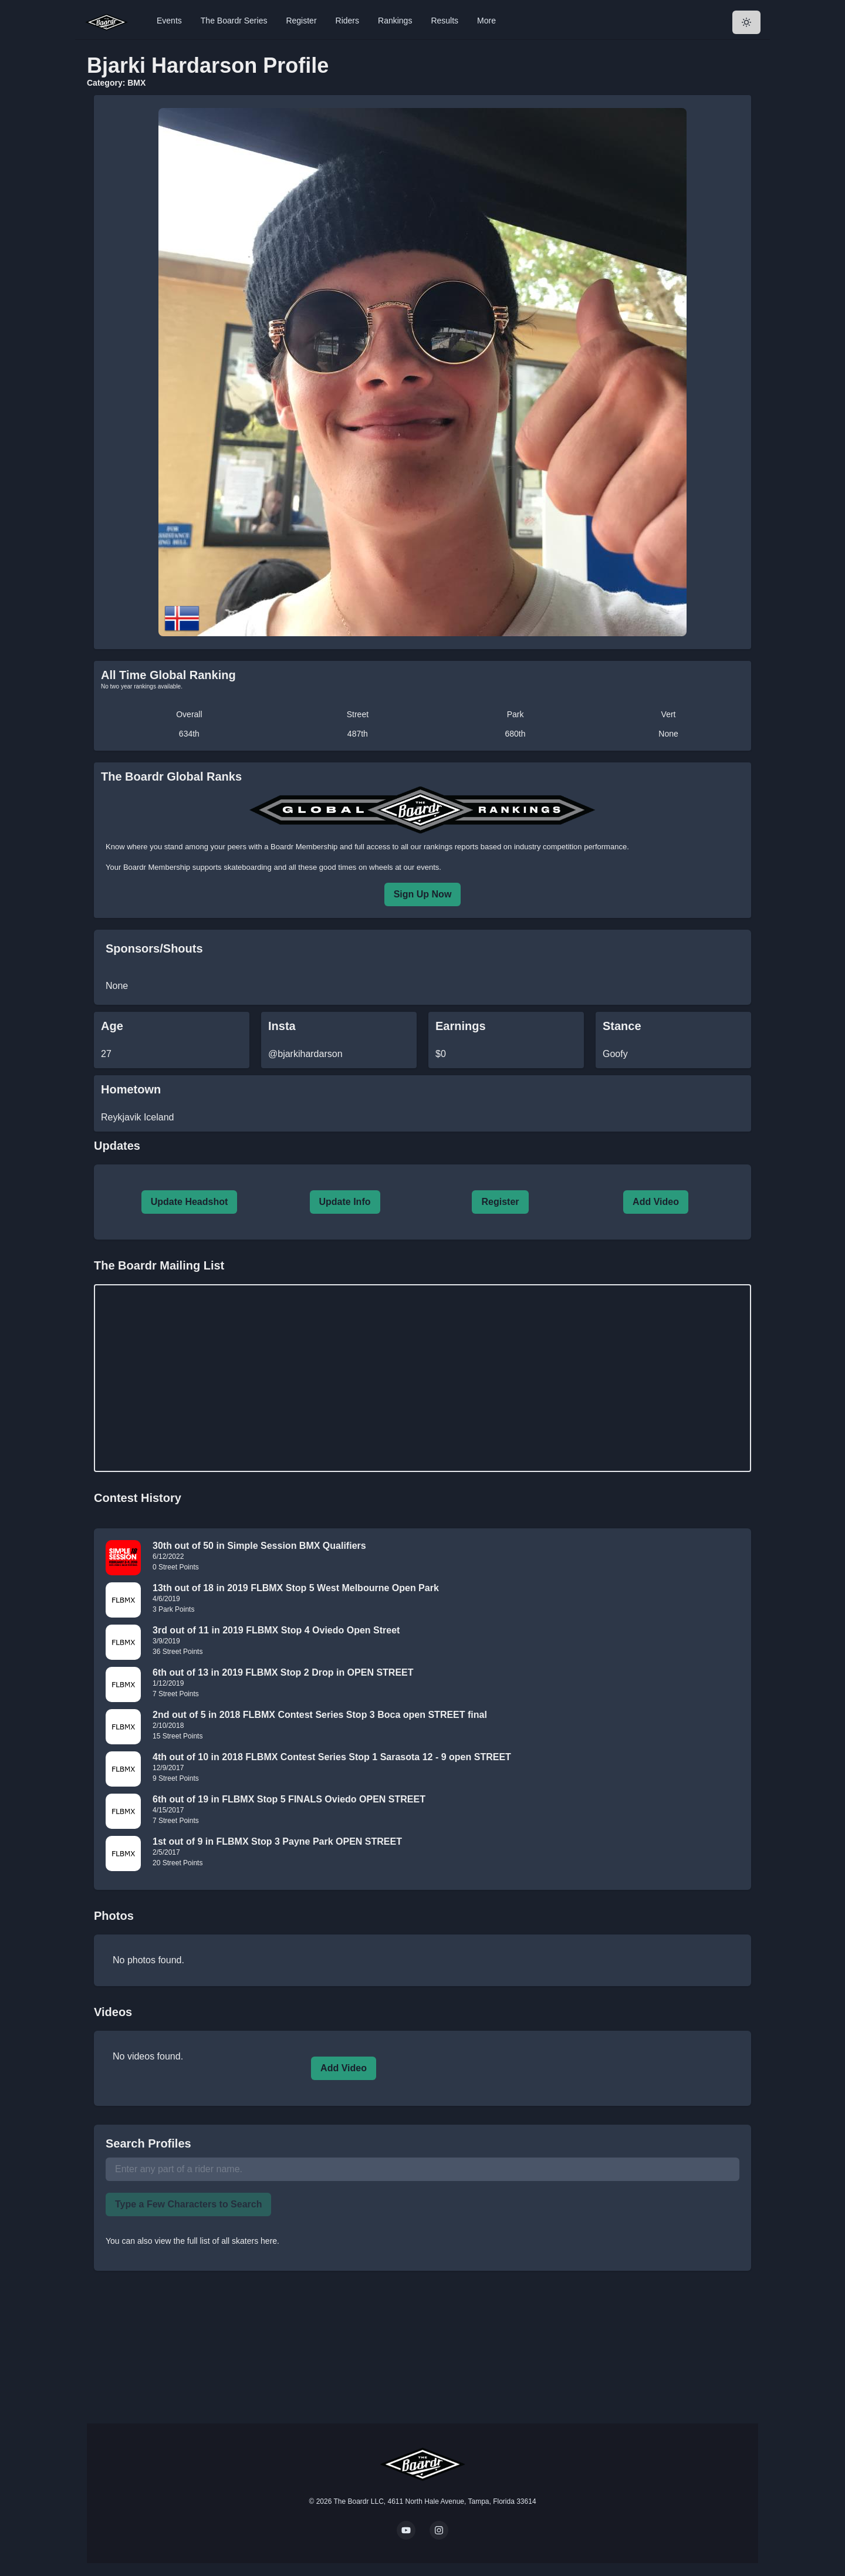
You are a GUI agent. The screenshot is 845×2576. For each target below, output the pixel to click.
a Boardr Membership (300, 846)
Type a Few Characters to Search (188, 2204)
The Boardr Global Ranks (171, 776)
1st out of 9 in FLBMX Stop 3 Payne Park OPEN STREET (277, 1841)
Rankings (395, 20)
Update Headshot (189, 1202)
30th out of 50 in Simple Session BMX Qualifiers (259, 1546)
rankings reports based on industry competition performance (525, 846)
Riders (347, 20)
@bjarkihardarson (305, 1054)
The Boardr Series (234, 20)
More (486, 20)
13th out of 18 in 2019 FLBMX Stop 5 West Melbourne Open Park (296, 1588)
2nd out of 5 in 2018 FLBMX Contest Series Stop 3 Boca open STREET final (320, 1715)
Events (169, 20)
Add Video (656, 1202)
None (668, 733)
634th (189, 733)
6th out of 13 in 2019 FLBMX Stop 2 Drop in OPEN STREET (283, 1672)
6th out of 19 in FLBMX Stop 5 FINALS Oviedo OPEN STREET (289, 1799)
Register (301, 20)
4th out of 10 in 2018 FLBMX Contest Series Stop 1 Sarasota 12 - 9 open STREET (332, 1757)
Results (444, 20)
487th (357, 733)
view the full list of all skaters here (216, 2241)
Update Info (345, 1202)
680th (515, 733)
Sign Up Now (423, 894)
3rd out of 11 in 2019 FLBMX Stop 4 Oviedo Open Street (276, 1630)
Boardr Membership (156, 867)
